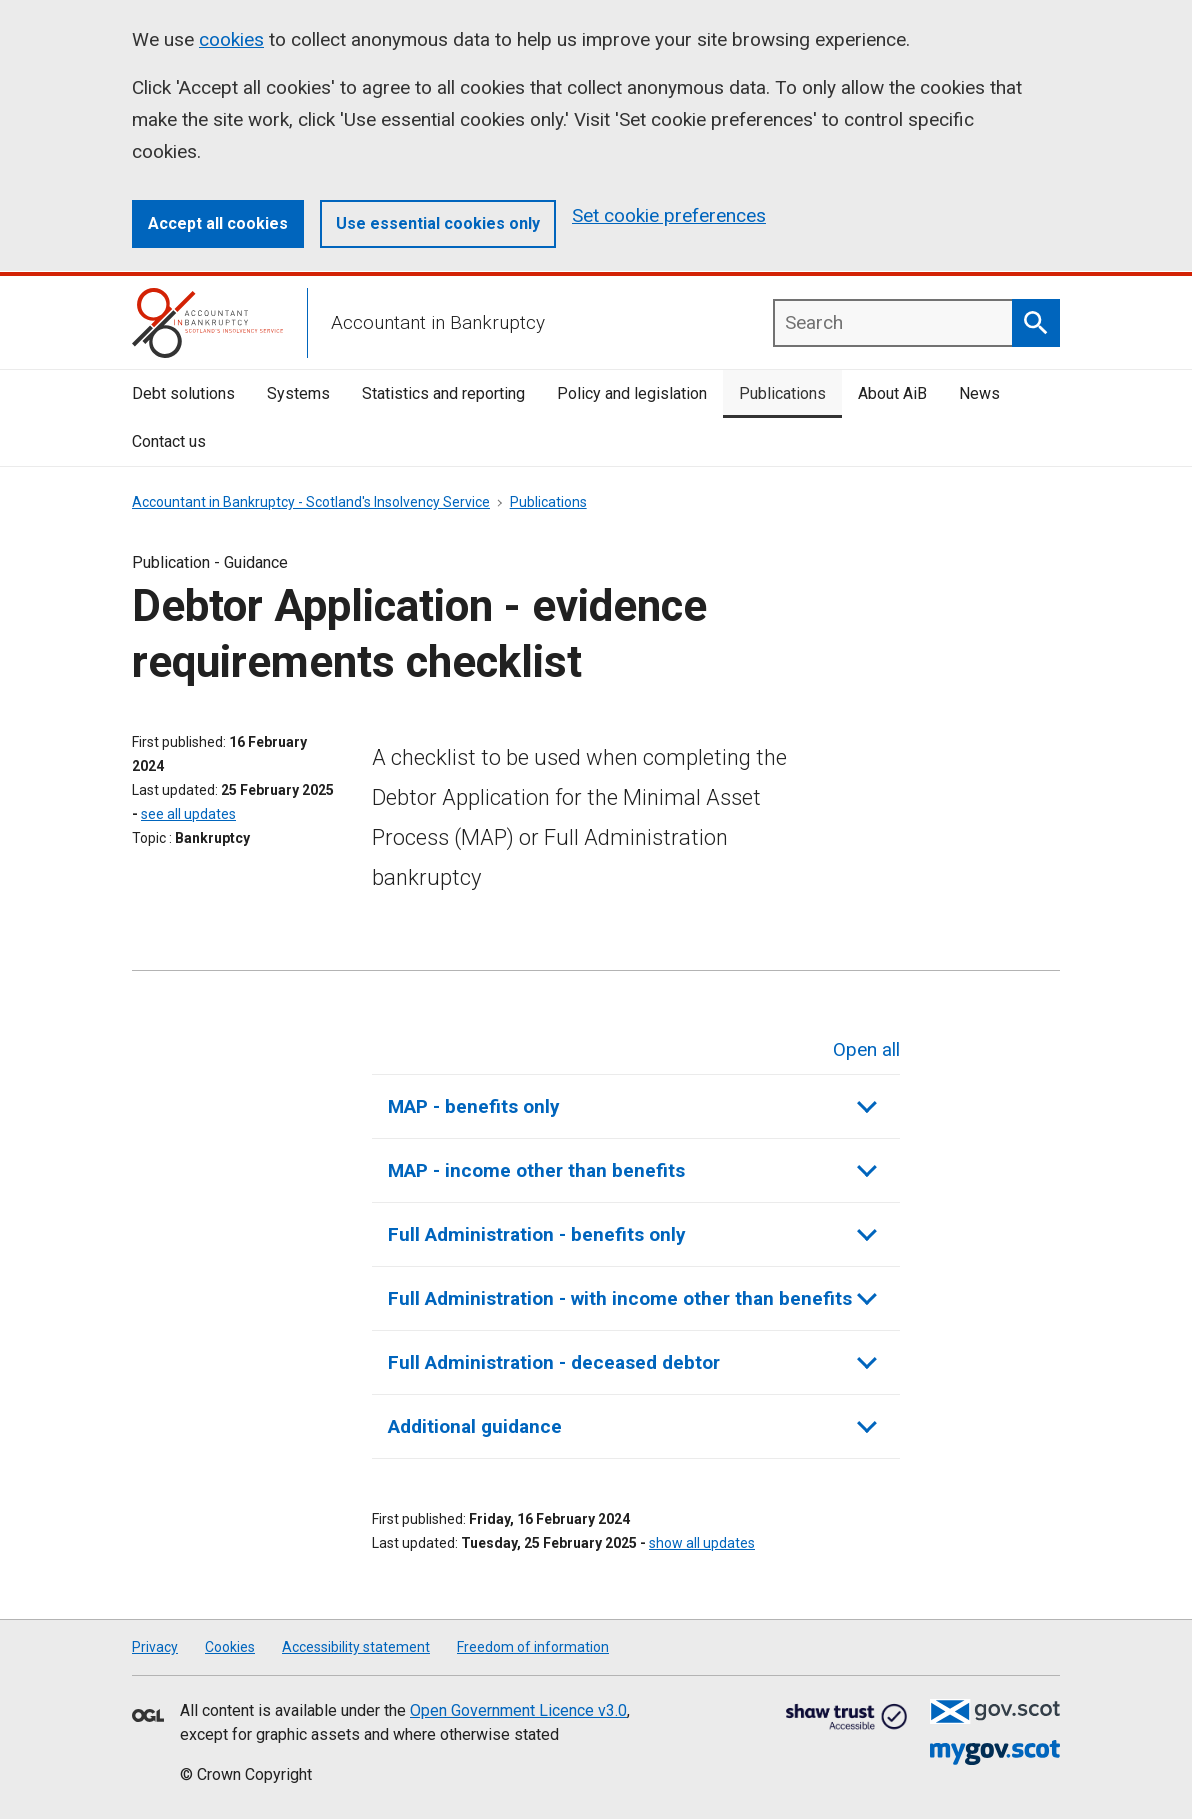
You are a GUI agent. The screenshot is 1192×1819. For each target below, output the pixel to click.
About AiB (892, 393)
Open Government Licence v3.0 (518, 1710)
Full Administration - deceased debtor (632, 1361)
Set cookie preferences (669, 215)
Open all (866, 1047)
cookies (231, 39)
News (979, 393)
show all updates (702, 1543)
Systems (298, 393)
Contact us (169, 441)
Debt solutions (183, 393)
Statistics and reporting (443, 393)
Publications (782, 393)
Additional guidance (632, 1425)
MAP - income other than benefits (632, 1169)
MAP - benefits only (632, 1105)
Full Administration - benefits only (632, 1233)
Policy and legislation (632, 393)
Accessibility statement (356, 1647)
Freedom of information (533, 1647)
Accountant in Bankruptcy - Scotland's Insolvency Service (311, 502)
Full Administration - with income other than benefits (632, 1297)
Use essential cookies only (438, 223)
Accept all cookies (218, 223)
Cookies (230, 1647)
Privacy (155, 1647)
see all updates (188, 814)
